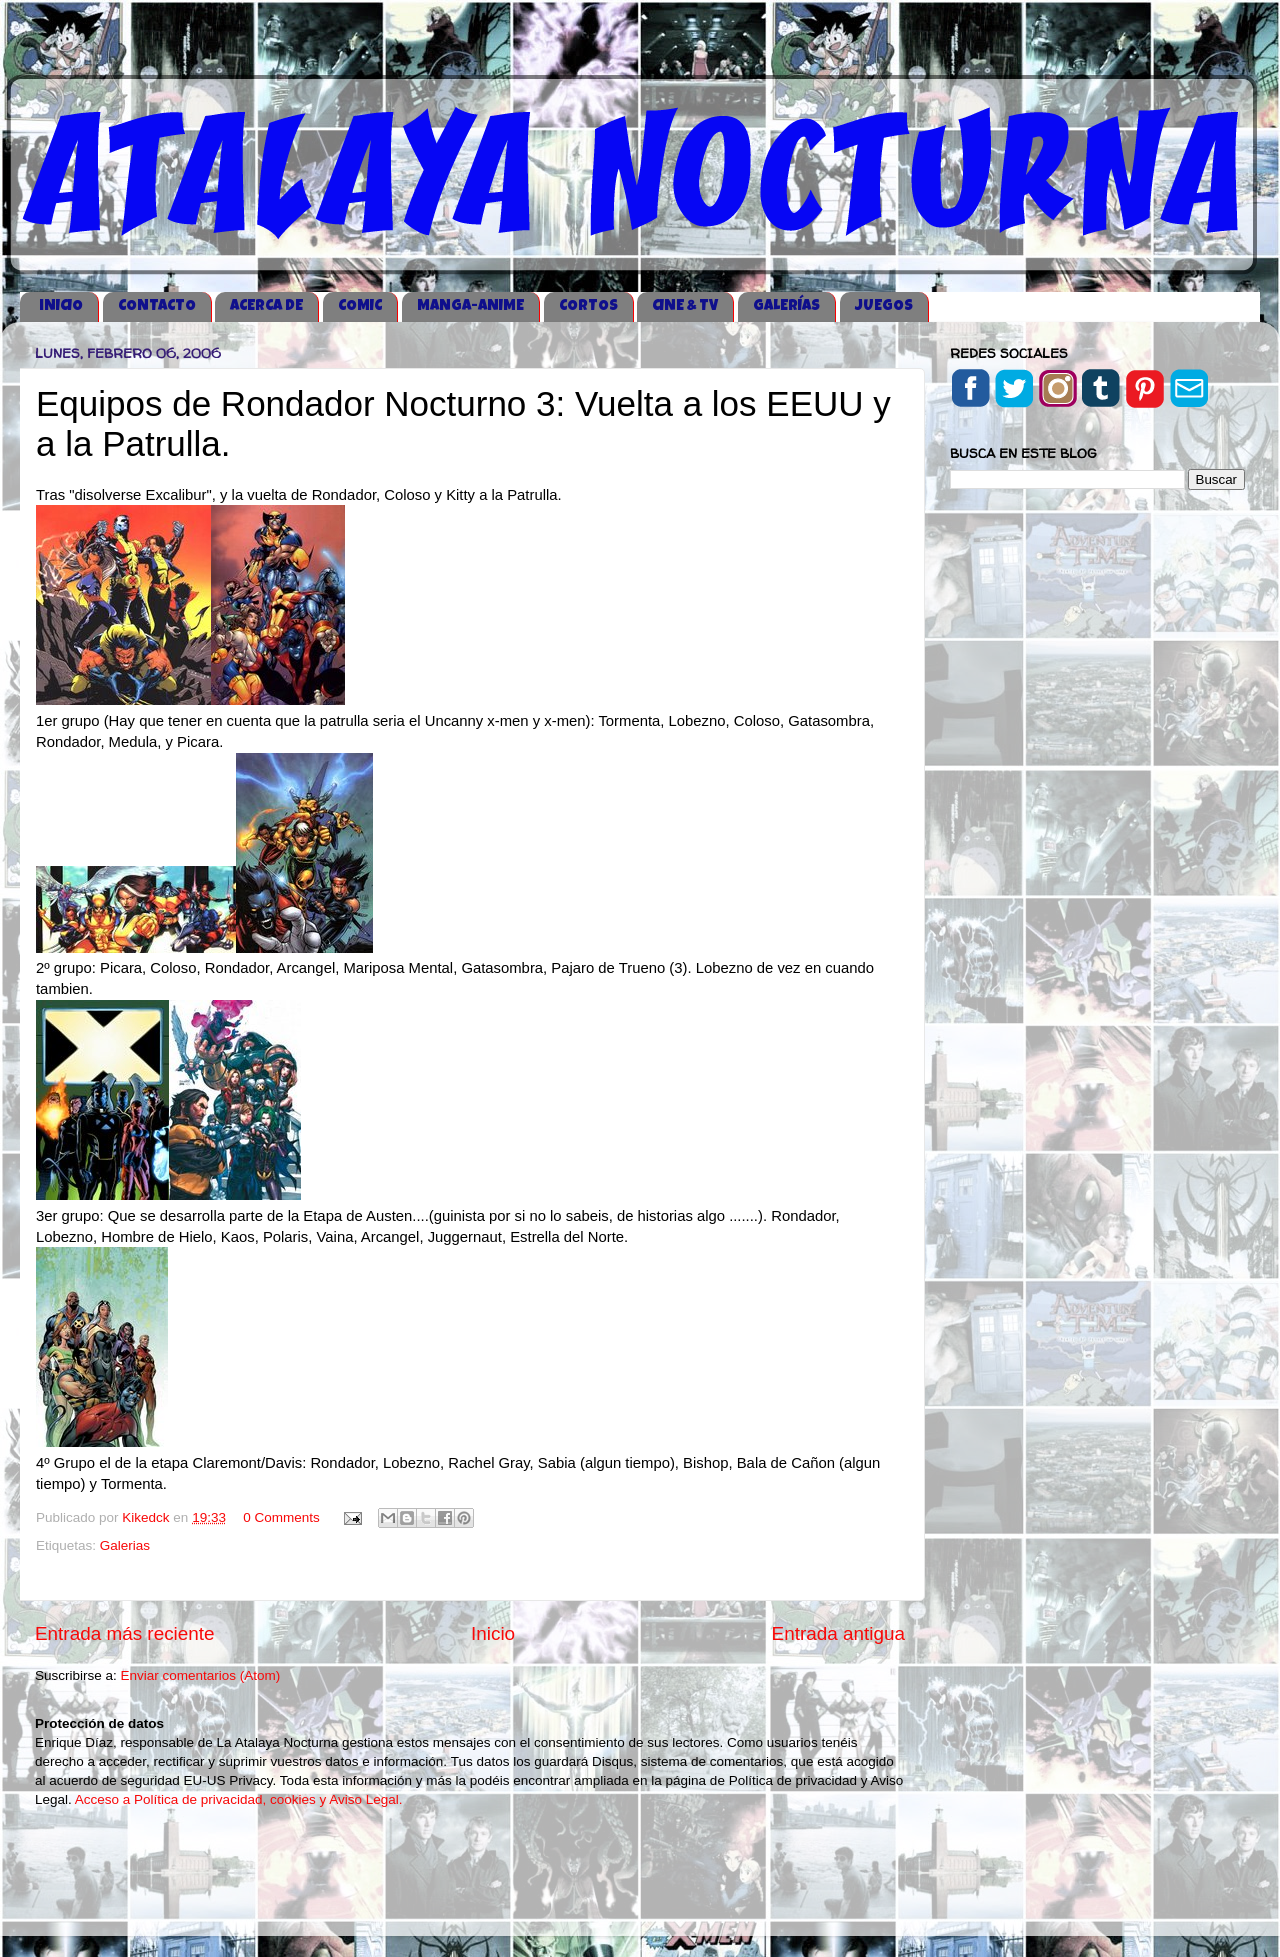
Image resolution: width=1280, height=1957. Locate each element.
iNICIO (61, 306)
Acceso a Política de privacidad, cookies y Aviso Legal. (239, 1799)
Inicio (493, 1633)
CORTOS (588, 306)
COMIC (360, 306)
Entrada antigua (838, 1633)
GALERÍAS (786, 306)
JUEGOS (884, 306)
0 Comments (281, 1517)
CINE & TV (685, 306)
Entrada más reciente (125, 1633)
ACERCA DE (266, 306)
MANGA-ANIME (470, 306)
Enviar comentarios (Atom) (201, 1675)
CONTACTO (157, 306)
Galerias (125, 1545)
